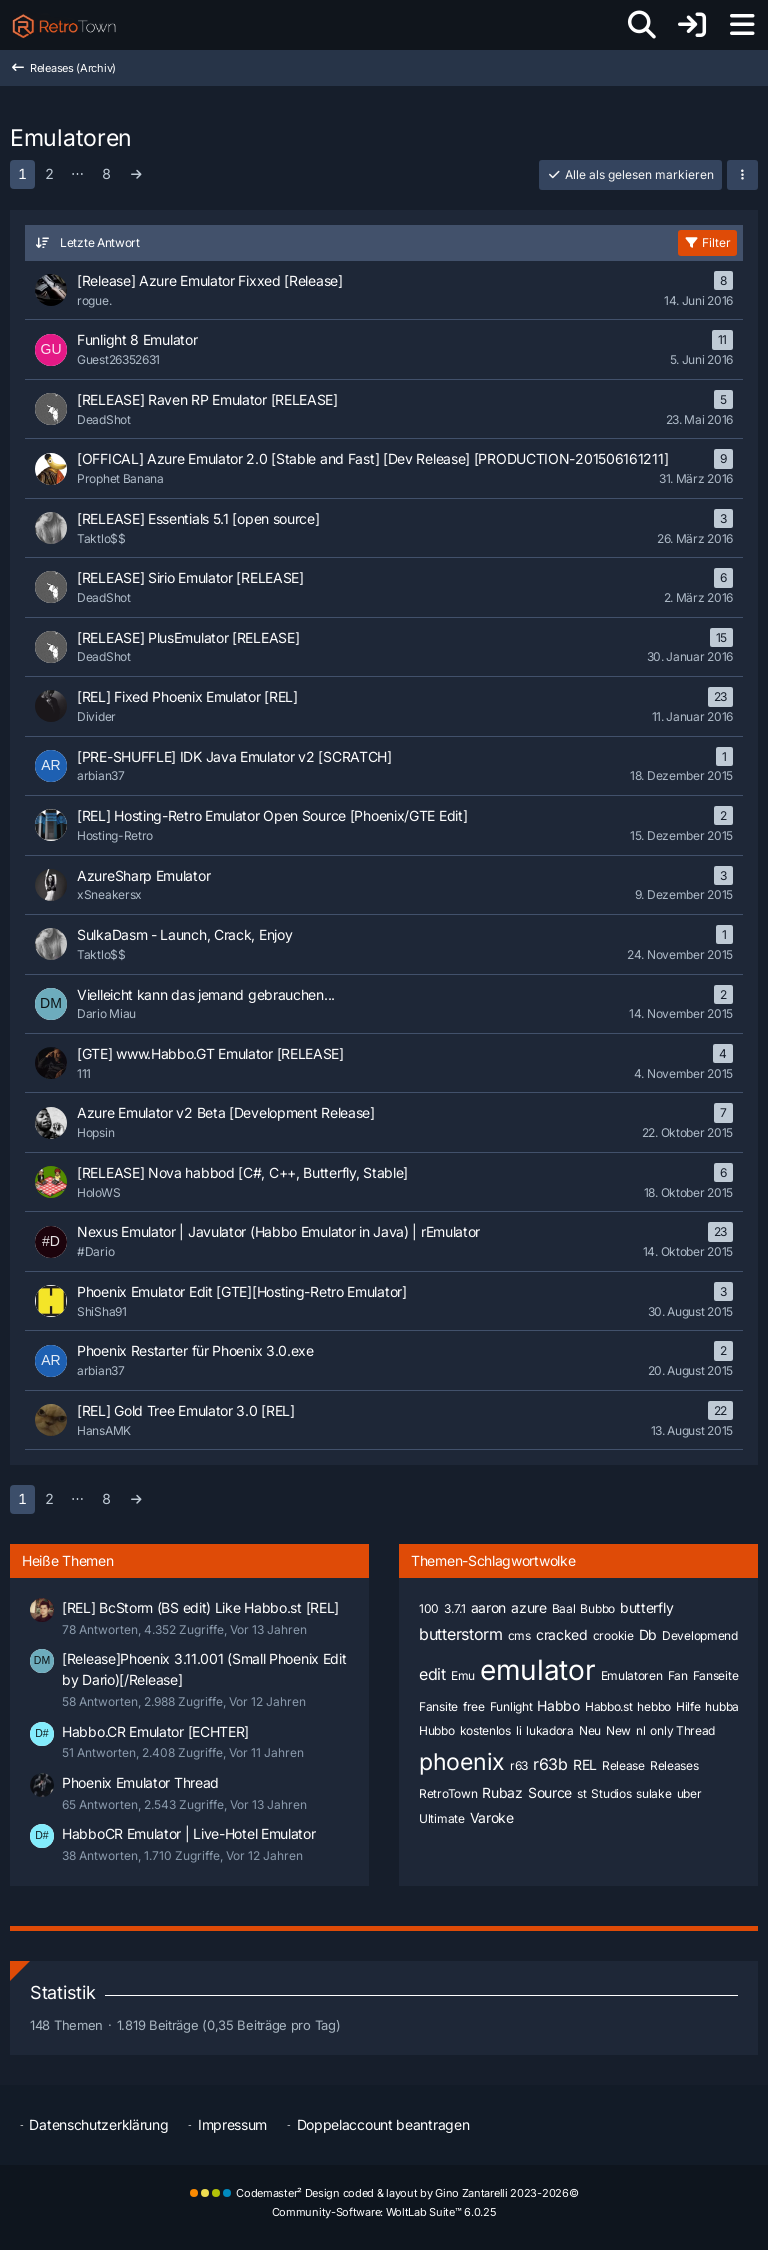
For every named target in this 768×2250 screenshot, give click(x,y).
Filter (707, 242)
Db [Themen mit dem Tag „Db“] (648, 1634)
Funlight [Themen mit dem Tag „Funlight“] (511, 1706)
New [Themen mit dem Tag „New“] (618, 1730)
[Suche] (642, 25)
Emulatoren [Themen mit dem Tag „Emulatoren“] (632, 1675)
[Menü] (742, 25)
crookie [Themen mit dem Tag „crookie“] (613, 1635)
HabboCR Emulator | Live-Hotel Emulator (189, 1833)
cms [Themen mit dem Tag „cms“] (519, 1635)
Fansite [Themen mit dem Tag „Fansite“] (438, 1706)
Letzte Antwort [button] (100, 242)
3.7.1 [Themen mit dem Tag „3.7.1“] (455, 1608)
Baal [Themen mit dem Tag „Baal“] (564, 1608)
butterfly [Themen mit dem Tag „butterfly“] (646, 1607)
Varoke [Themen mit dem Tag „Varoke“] (492, 1817)
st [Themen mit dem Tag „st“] (581, 1793)
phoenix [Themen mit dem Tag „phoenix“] (462, 1762)
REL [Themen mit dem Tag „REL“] (585, 1764)
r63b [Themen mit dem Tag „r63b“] (550, 1764)
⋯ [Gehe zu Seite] (77, 173)
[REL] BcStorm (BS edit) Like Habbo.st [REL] (200, 1607)
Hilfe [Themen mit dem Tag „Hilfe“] (688, 1706)
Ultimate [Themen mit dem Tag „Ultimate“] (442, 1818)
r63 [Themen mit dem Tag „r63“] (519, 1765)
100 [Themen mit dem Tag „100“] (429, 1608)
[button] (742, 175)
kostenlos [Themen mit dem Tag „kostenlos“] (485, 1730)
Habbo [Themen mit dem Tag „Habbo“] (558, 1705)
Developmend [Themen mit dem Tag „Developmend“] (700, 1635)
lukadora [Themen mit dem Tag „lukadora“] (550, 1730)
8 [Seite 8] (106, 173)
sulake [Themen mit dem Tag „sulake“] (653, 1793)
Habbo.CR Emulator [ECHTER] (155, 1731)
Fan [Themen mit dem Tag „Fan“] (678, 1675)
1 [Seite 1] (22, 173)
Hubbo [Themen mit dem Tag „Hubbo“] (437, 1730)
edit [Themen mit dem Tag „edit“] (432, 1674)
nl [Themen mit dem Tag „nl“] (640, 1730)
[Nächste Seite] (136, 174)
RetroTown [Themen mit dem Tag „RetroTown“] (448, 1793)
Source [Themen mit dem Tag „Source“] (550, 1792)
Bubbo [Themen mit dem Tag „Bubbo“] (597, 1608)
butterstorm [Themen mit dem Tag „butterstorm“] (461, 1634)
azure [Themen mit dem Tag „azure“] (529, 1607)
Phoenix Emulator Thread (140, 1782)
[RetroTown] (64, 25)
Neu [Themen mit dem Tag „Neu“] (590, 1730)
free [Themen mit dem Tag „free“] (474, 1706)
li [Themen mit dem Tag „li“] (518, 1730)
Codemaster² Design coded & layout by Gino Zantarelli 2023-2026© (407, 2193)
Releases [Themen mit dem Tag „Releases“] (674, 1765)
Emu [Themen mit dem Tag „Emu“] (463, 1675)
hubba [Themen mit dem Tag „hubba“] (722, 1706)
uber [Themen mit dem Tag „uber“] (689, 1793)
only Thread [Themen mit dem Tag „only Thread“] (682, 1730)
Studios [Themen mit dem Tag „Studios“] (611, 1793)
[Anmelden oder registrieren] (692, 25)
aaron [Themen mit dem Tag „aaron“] (489, 1607)
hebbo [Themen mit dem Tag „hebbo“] (654, 1706)
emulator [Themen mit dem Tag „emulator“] (538, 1670)
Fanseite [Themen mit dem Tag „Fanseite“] (716, 1675)
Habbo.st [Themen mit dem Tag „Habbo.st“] (609, 1706)
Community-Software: (384, 2212)
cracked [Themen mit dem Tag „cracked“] (562, 1634)
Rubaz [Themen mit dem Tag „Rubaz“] (502, 1792)
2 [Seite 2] (49, 173)
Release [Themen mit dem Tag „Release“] (623, 1765)
